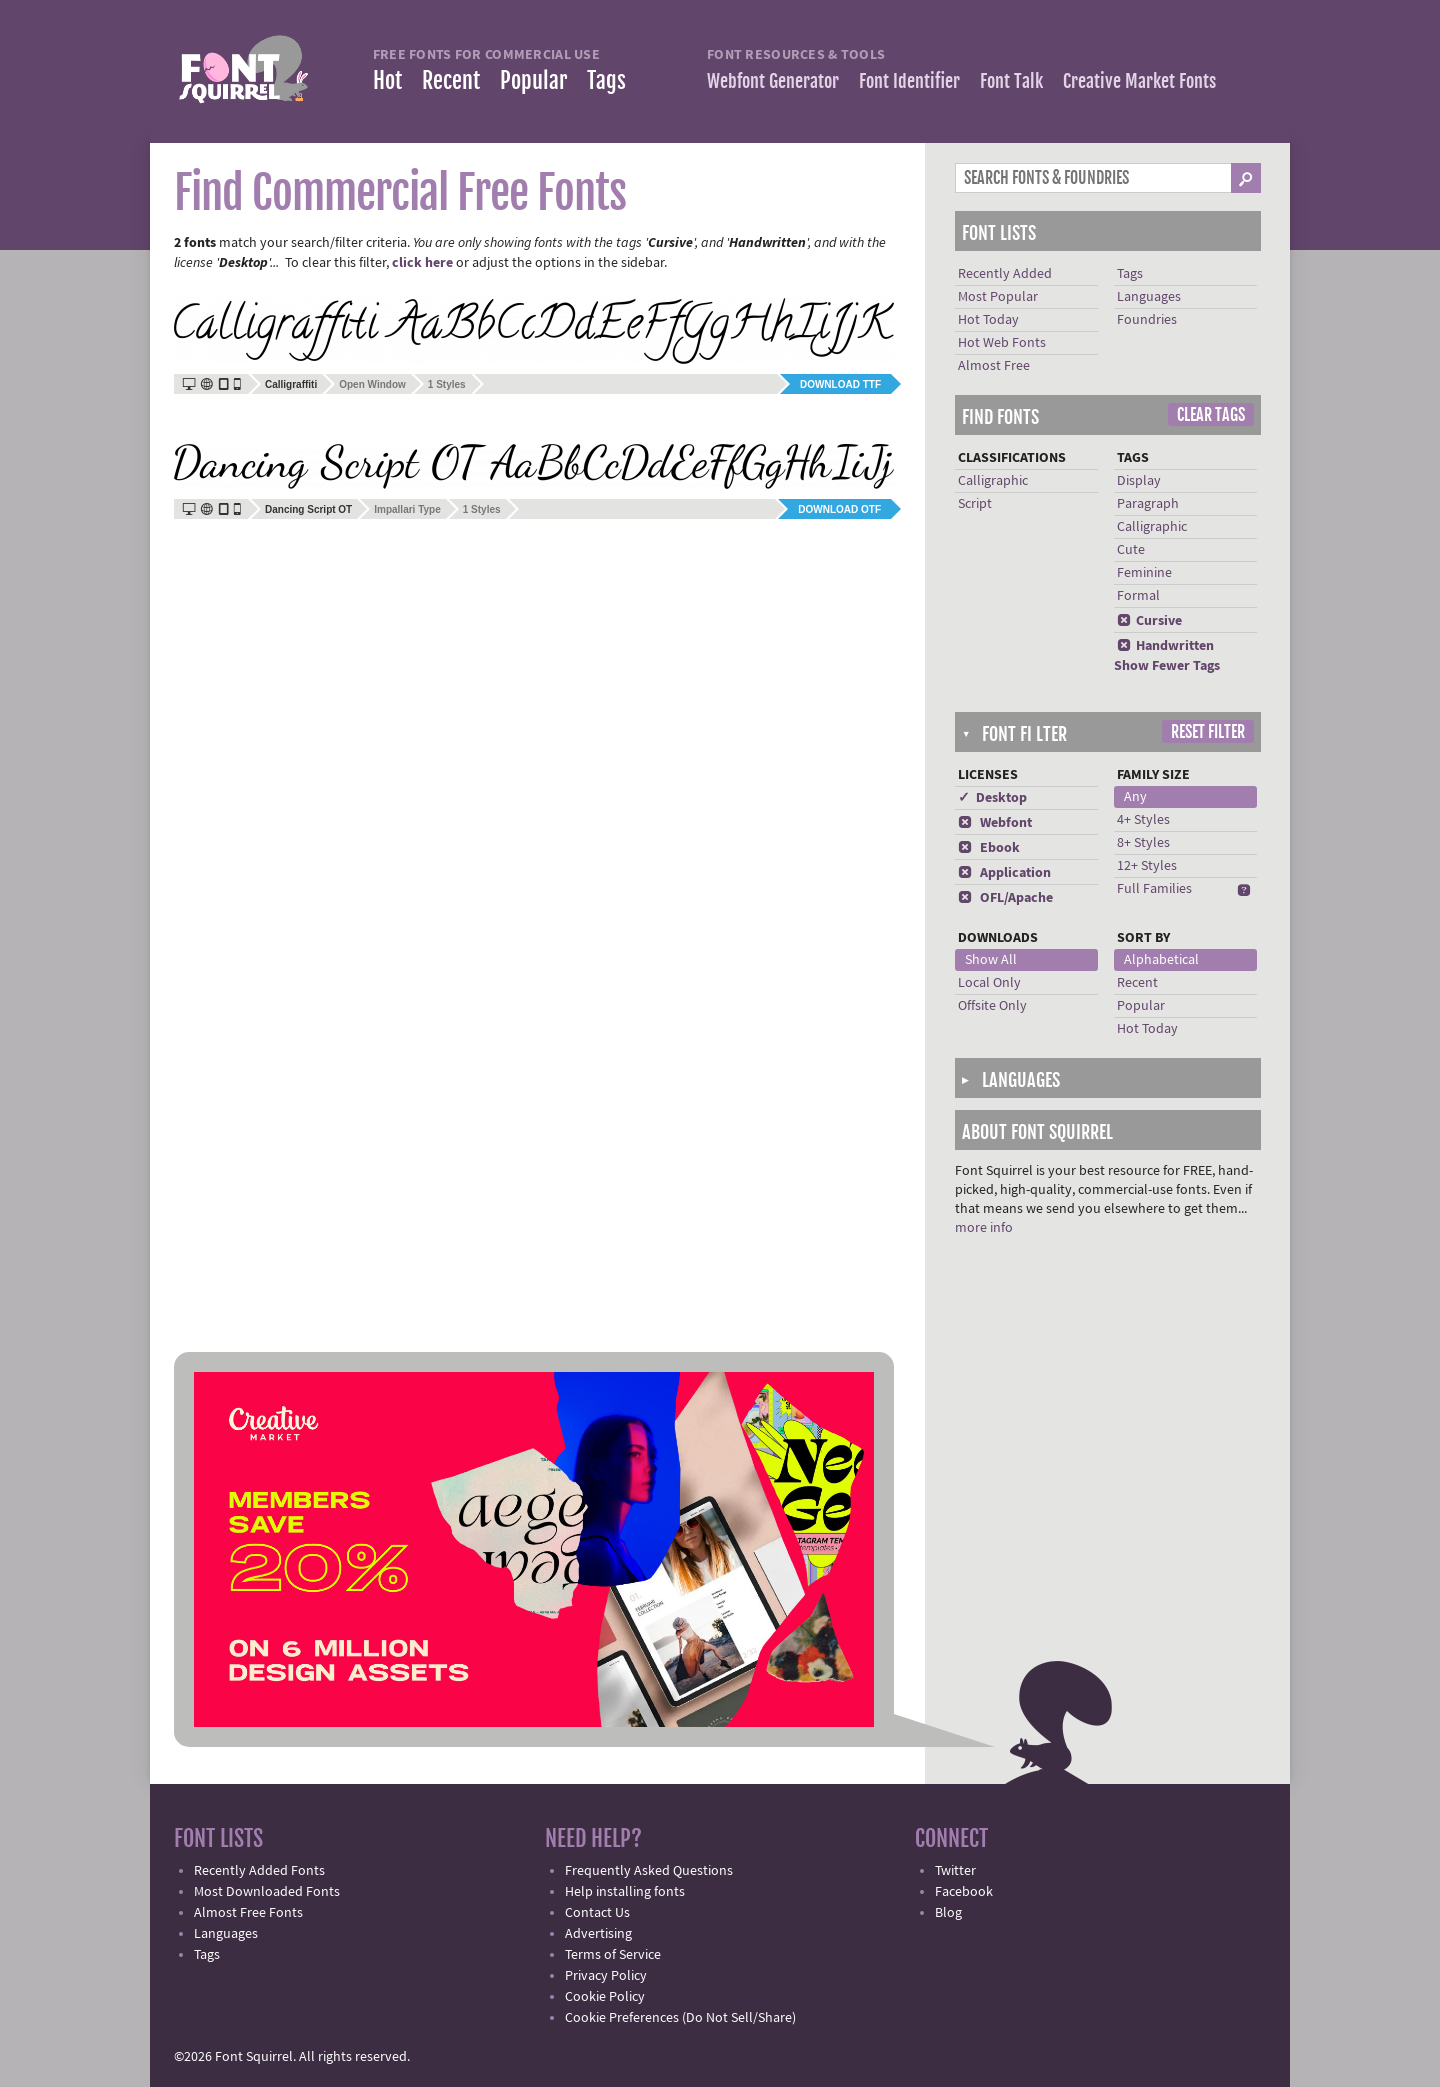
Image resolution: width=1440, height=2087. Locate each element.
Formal (1138, 596)
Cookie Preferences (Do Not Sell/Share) (680, 2018)
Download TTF (840, 384)
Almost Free (994, 366)
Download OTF (839, 509)
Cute (1131, 550)
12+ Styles (1147, 866)
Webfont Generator (773, 81)
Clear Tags (1211, 415)
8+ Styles (1143, 843)
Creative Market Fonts (1139, 81)
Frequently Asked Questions (649, 1871)
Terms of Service (613, 1955)
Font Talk (1011, 81)
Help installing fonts (625, 1892)
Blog (948, 1913)
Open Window (372, 384)
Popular (533, 80)
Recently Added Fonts (259, 1871)
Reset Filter (1208, 732)
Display (1139, 481)
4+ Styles (1143, 820)
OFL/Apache (1005, 898)
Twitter (955, 1871)
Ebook (989, 848)
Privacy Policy (606, 1976)
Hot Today (988, 320)
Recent (451, 80)
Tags (606, 80)
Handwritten (1165, 646)
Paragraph (1148, 504)
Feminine (1144, 573)
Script (975, 504)
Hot (387, 80)
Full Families (1154, 889)
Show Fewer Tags (1167, 666)
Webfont (995, 823)
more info (984, 1228)
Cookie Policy (605, 1997)
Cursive (1149, 621)
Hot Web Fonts (1002, 343)
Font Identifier (909, 81)
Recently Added (1005, 274)
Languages (1149, 297)
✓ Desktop (992, 798)
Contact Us (597, 1913)
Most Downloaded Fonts (267, 1892)
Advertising (598, 1934)
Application (1004, 873)
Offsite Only (992, 1006)
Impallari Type (407, 509)
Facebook (964, 1892)
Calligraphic (993, 481)
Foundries (1147, 320)
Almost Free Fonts (248, 1913)
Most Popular (998, 297)
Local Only (989, 983)
